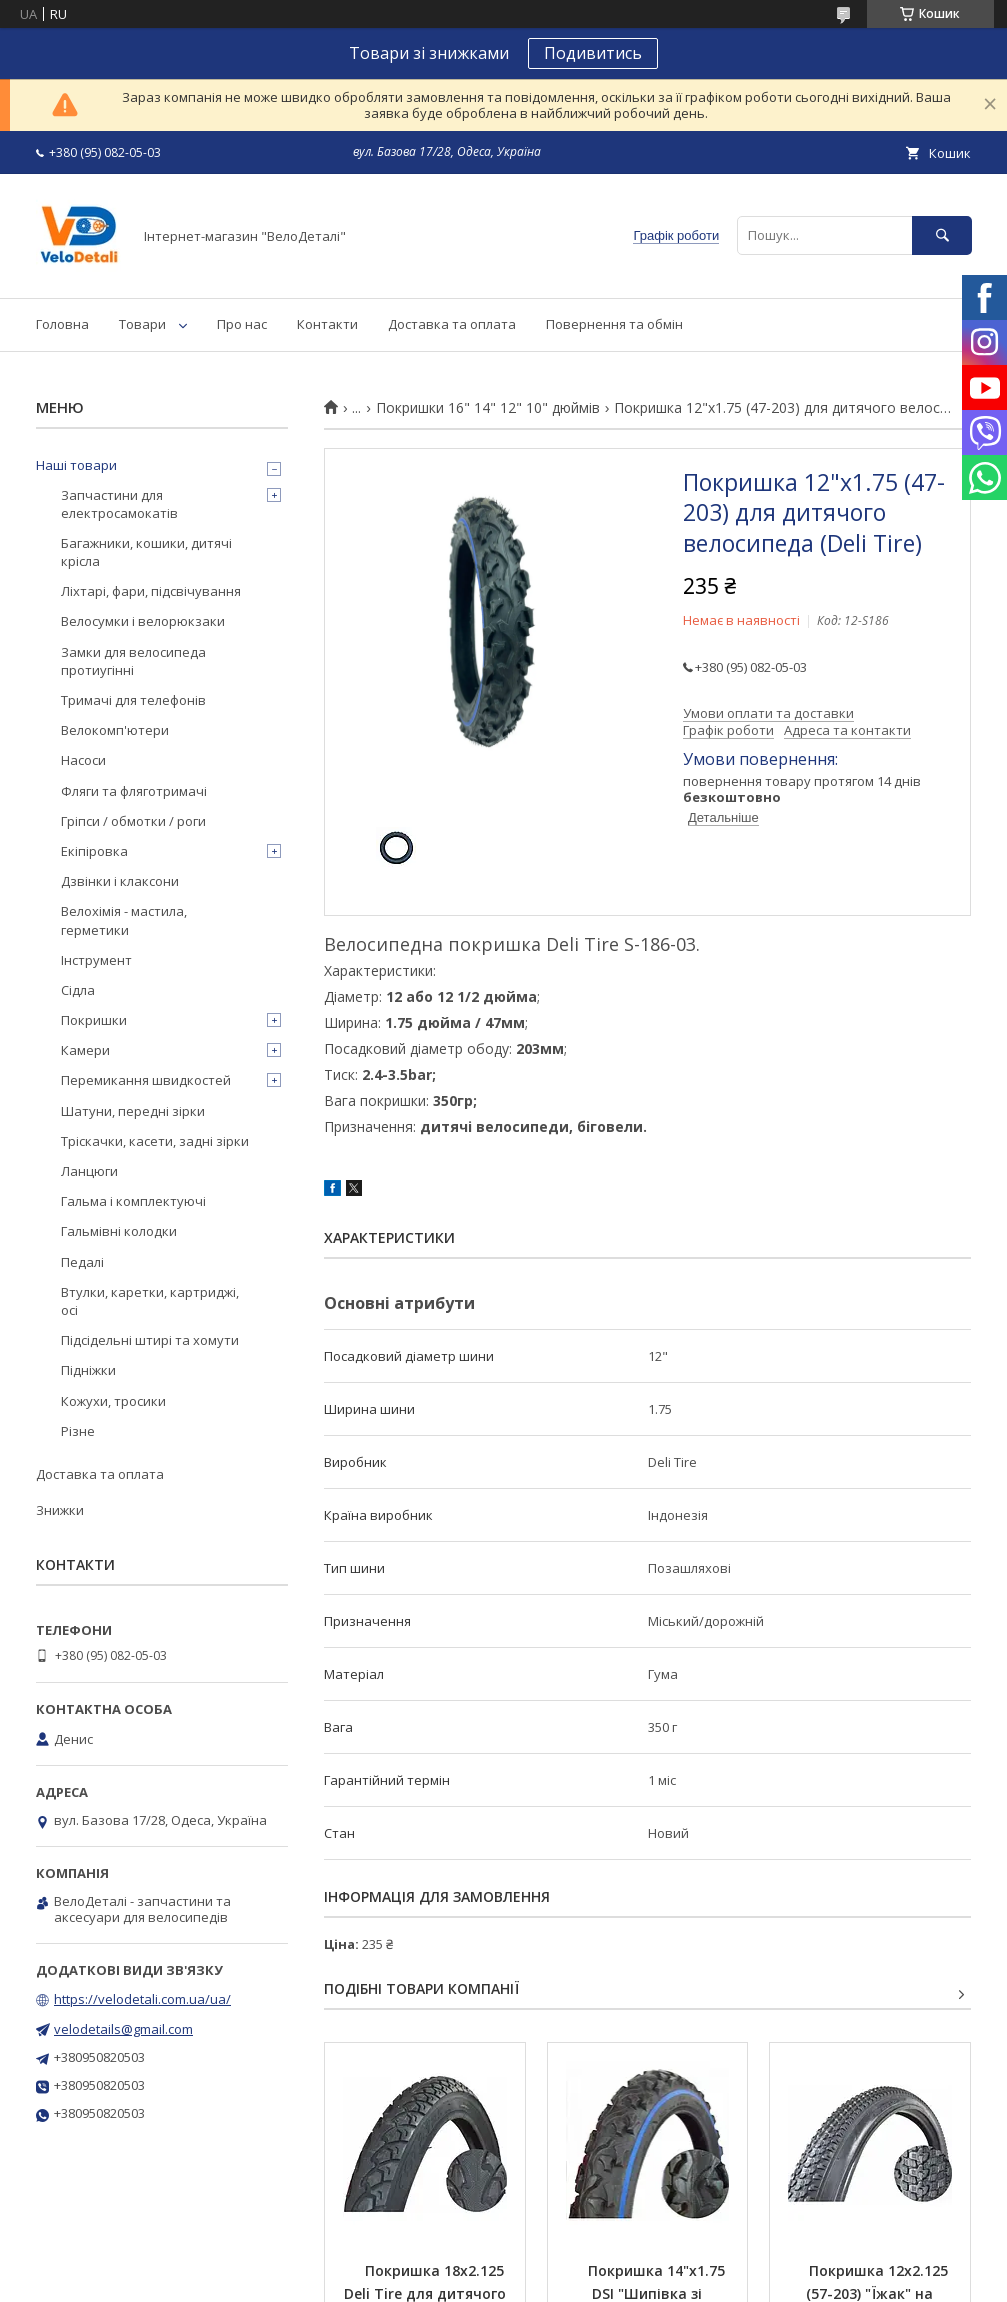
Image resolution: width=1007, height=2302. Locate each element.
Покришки (94, 1020)
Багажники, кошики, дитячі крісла (146, 552)
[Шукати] (942, 235)
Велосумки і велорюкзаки (143, 621)
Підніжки (88, 1370)
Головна (62, 324)
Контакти (327, 324)
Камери (85, 1050)
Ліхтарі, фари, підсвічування (151, 591)
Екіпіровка (94, 851)
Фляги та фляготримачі (134, 791)
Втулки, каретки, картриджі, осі (150, 1301)
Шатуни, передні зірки (133, 1111)
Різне (78, 1431)
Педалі (82, 1262)
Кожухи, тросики (113, 1401)
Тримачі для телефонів (133, 700)
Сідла (78, 990)
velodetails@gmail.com (123, 2029)
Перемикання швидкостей (146, 1080)
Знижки (60, 1510)
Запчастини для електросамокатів (119, 504)
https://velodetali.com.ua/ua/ (142, 1999)
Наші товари (76, 465)
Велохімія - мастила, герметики (124, 920)
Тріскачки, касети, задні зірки (155, 1141)
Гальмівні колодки (119, 1231)
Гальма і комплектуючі (133, 1201)
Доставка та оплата (452, 324)
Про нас (242, 324)
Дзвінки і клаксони (120, 881)
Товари (142, 324)
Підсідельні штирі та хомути (150, 1340)
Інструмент (96, 960)
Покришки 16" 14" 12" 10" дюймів (488, 408)
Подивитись (593, 53)
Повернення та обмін (614, 324)
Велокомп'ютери (115, 730)
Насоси (83, 760)
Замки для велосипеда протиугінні (133, 661)
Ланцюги (89, 1171)
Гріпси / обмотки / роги (133, 821)
